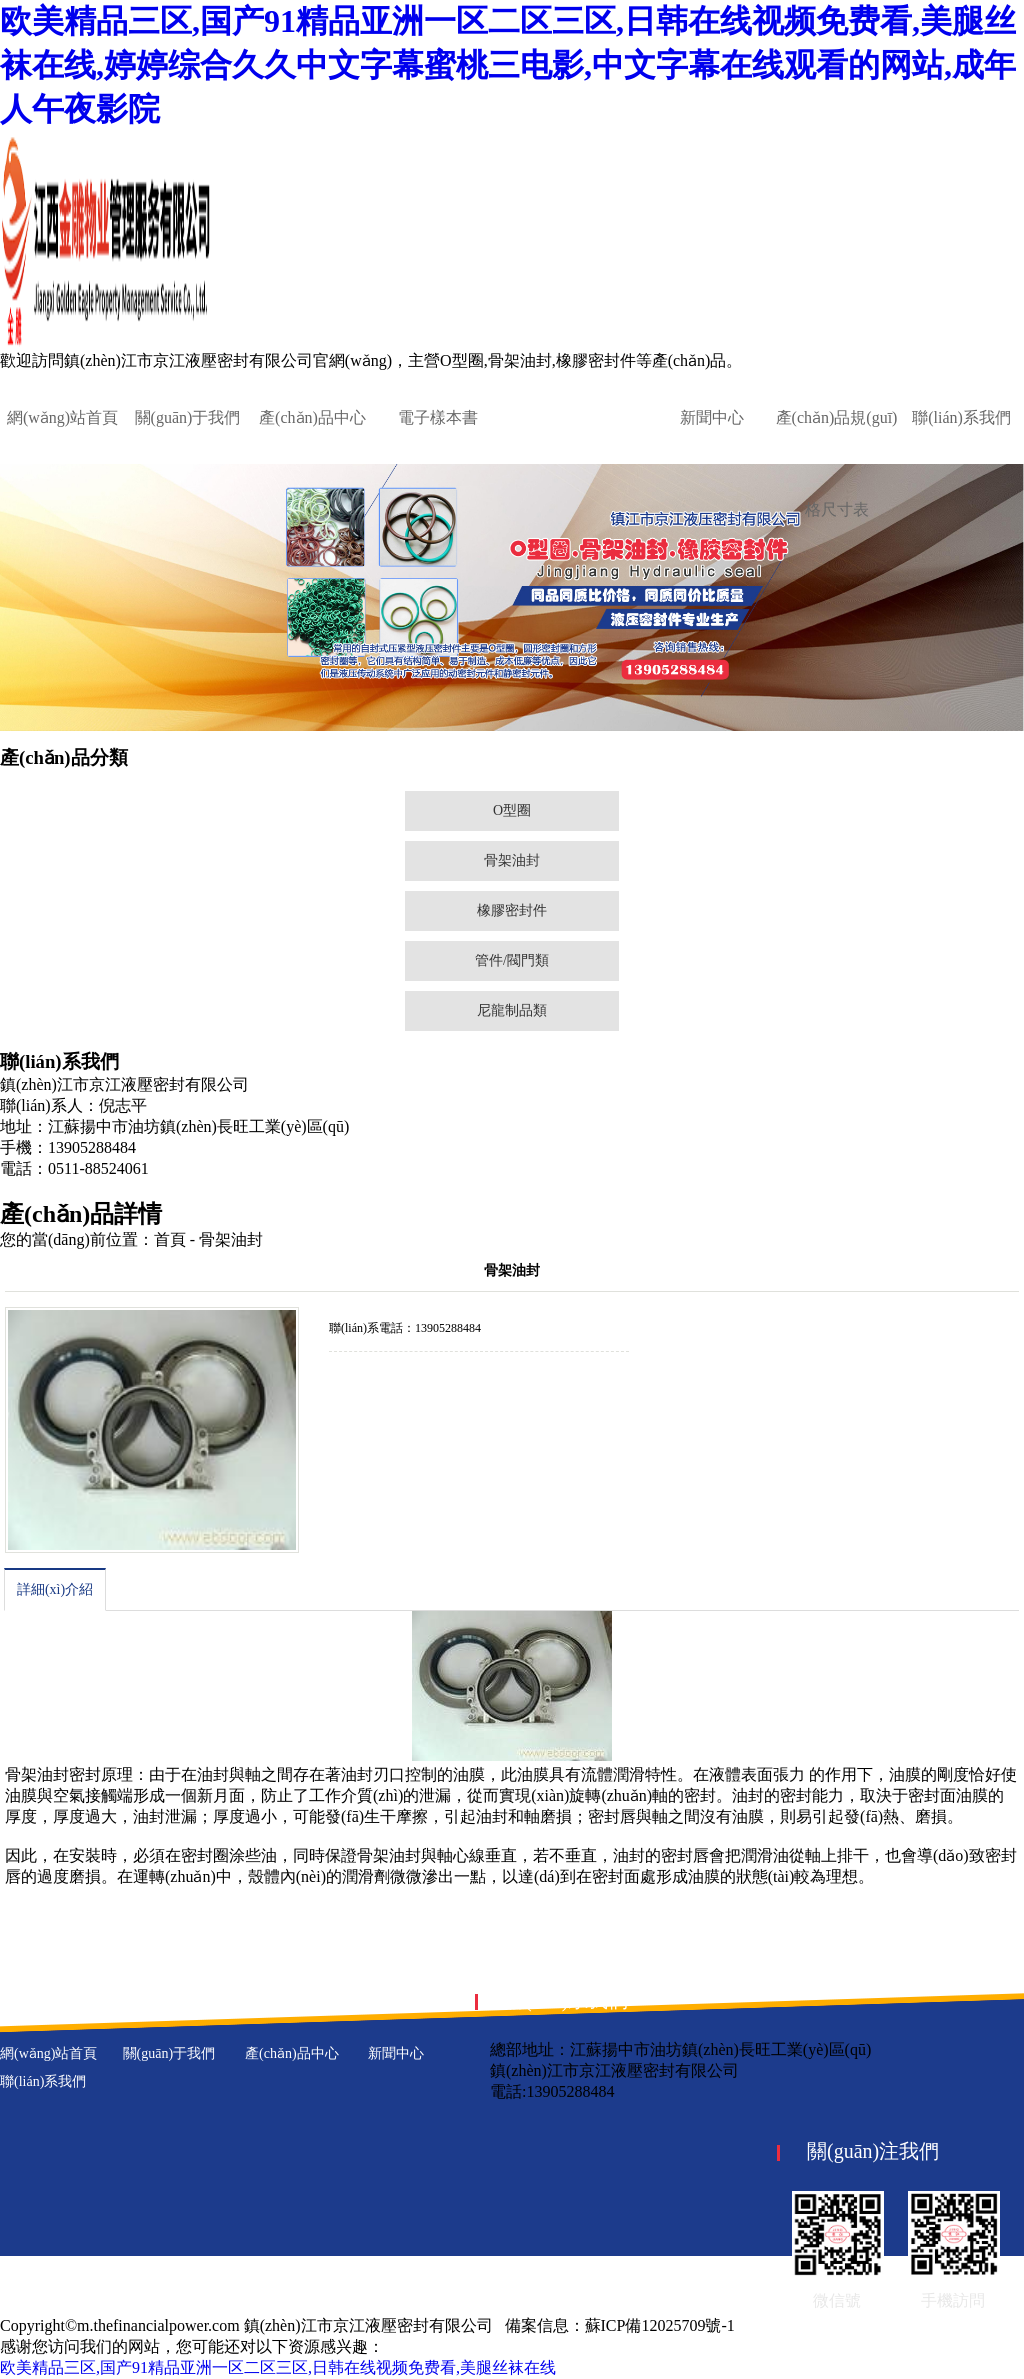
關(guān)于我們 (188, 417)
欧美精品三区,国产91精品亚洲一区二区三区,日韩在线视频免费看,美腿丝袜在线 (278, 2367)
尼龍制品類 (512, 1010)
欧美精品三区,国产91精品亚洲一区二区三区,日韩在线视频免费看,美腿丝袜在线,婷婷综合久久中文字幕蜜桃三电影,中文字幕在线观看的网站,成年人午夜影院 (508, 65)
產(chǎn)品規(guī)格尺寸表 (837, 463)
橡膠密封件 (512, 910)
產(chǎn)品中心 (312, 417)
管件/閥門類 (512, 960)
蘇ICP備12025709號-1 (660, 2325)
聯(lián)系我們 (961, 417)
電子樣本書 (438, 417)
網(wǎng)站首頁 (62, 417)
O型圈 (512, 810)
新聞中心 (712, 417)
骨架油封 (512, 860)
